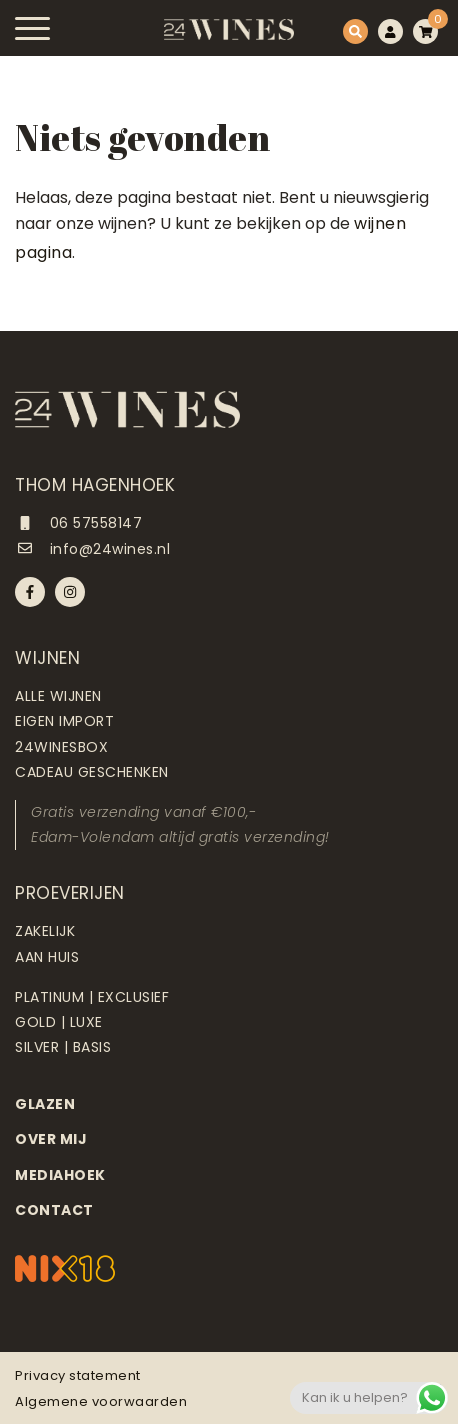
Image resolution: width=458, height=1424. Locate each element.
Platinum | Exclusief (92, 997)
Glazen (45, 1104)
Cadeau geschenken (92, 772)
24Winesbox (61, 747)
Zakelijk (45, 931)
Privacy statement (78, 1375)
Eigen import (64, 721)
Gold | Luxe (59, 1022)
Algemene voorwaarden (101, 1401)
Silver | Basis (63, 1047)
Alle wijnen (58, 696)
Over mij (51, 1139)
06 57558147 (78, 523)
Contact (54, 1210)
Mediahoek (60, 1175)
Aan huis (47, 957)
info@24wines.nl (92, 549)
